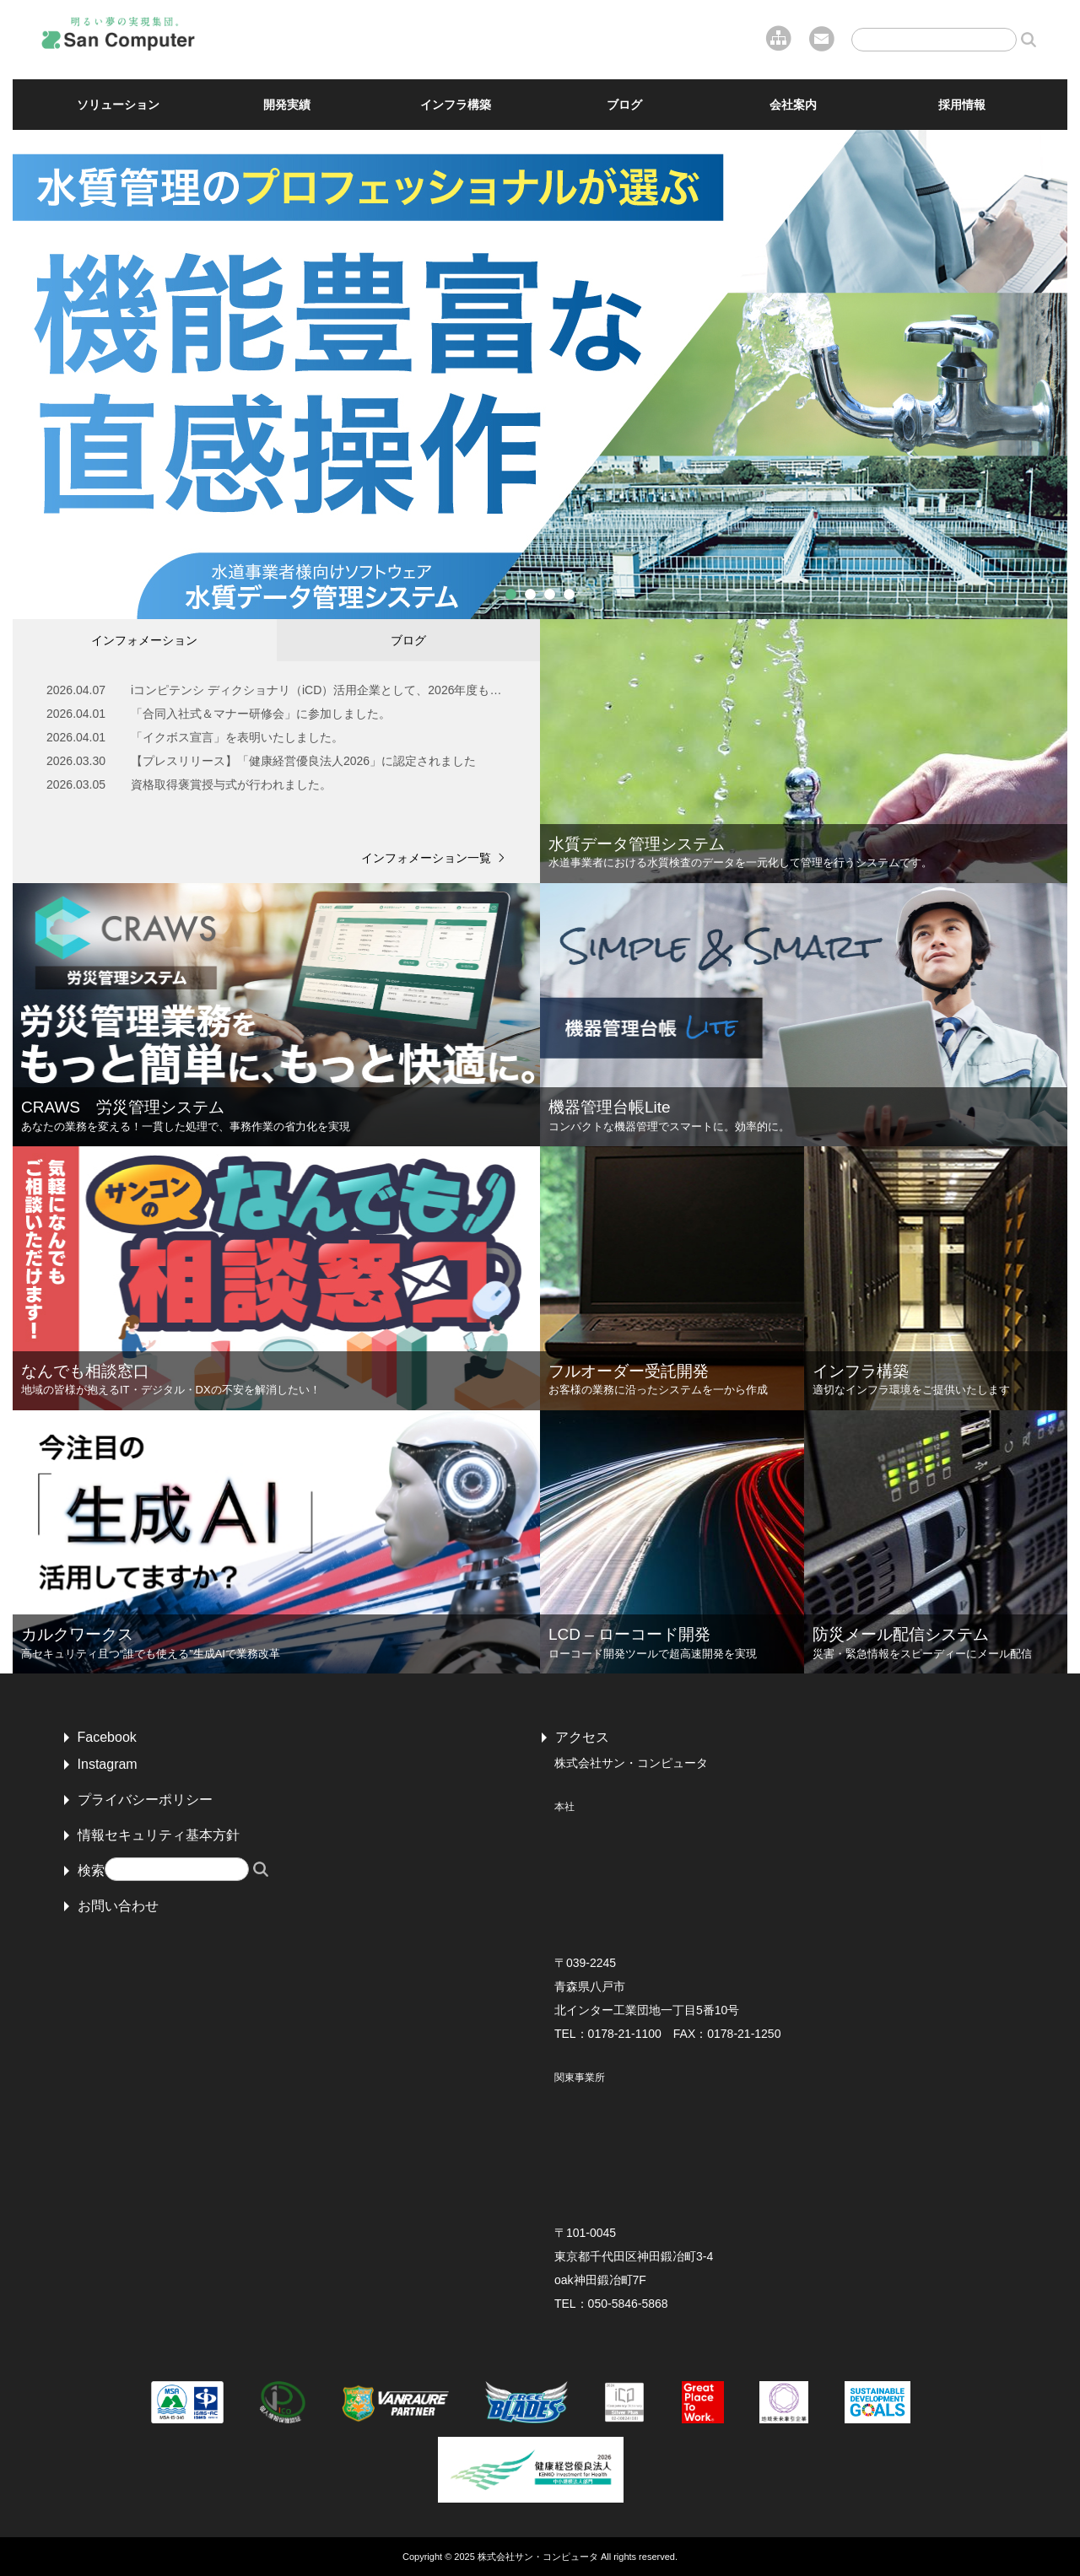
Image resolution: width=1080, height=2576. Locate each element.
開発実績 (286, 104)
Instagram (108, 1764)
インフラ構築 (455, 104)
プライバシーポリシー (145, 1799)
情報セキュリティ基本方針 (159, 1835)
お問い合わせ (118, 1906)
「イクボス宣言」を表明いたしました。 (237, 737)
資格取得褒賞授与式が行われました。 (231, 784)
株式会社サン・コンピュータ (538, 2557)
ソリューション (118, 104)
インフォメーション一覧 (426, 858)
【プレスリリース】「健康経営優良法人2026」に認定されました (303, 761)
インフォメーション (144, 640)
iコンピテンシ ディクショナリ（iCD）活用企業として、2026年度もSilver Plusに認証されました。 (318, 690)
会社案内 (793, 104)
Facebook (107, 1737)
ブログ (624, 104)
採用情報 (962, 104)
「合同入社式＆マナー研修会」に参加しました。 (261, 713)
